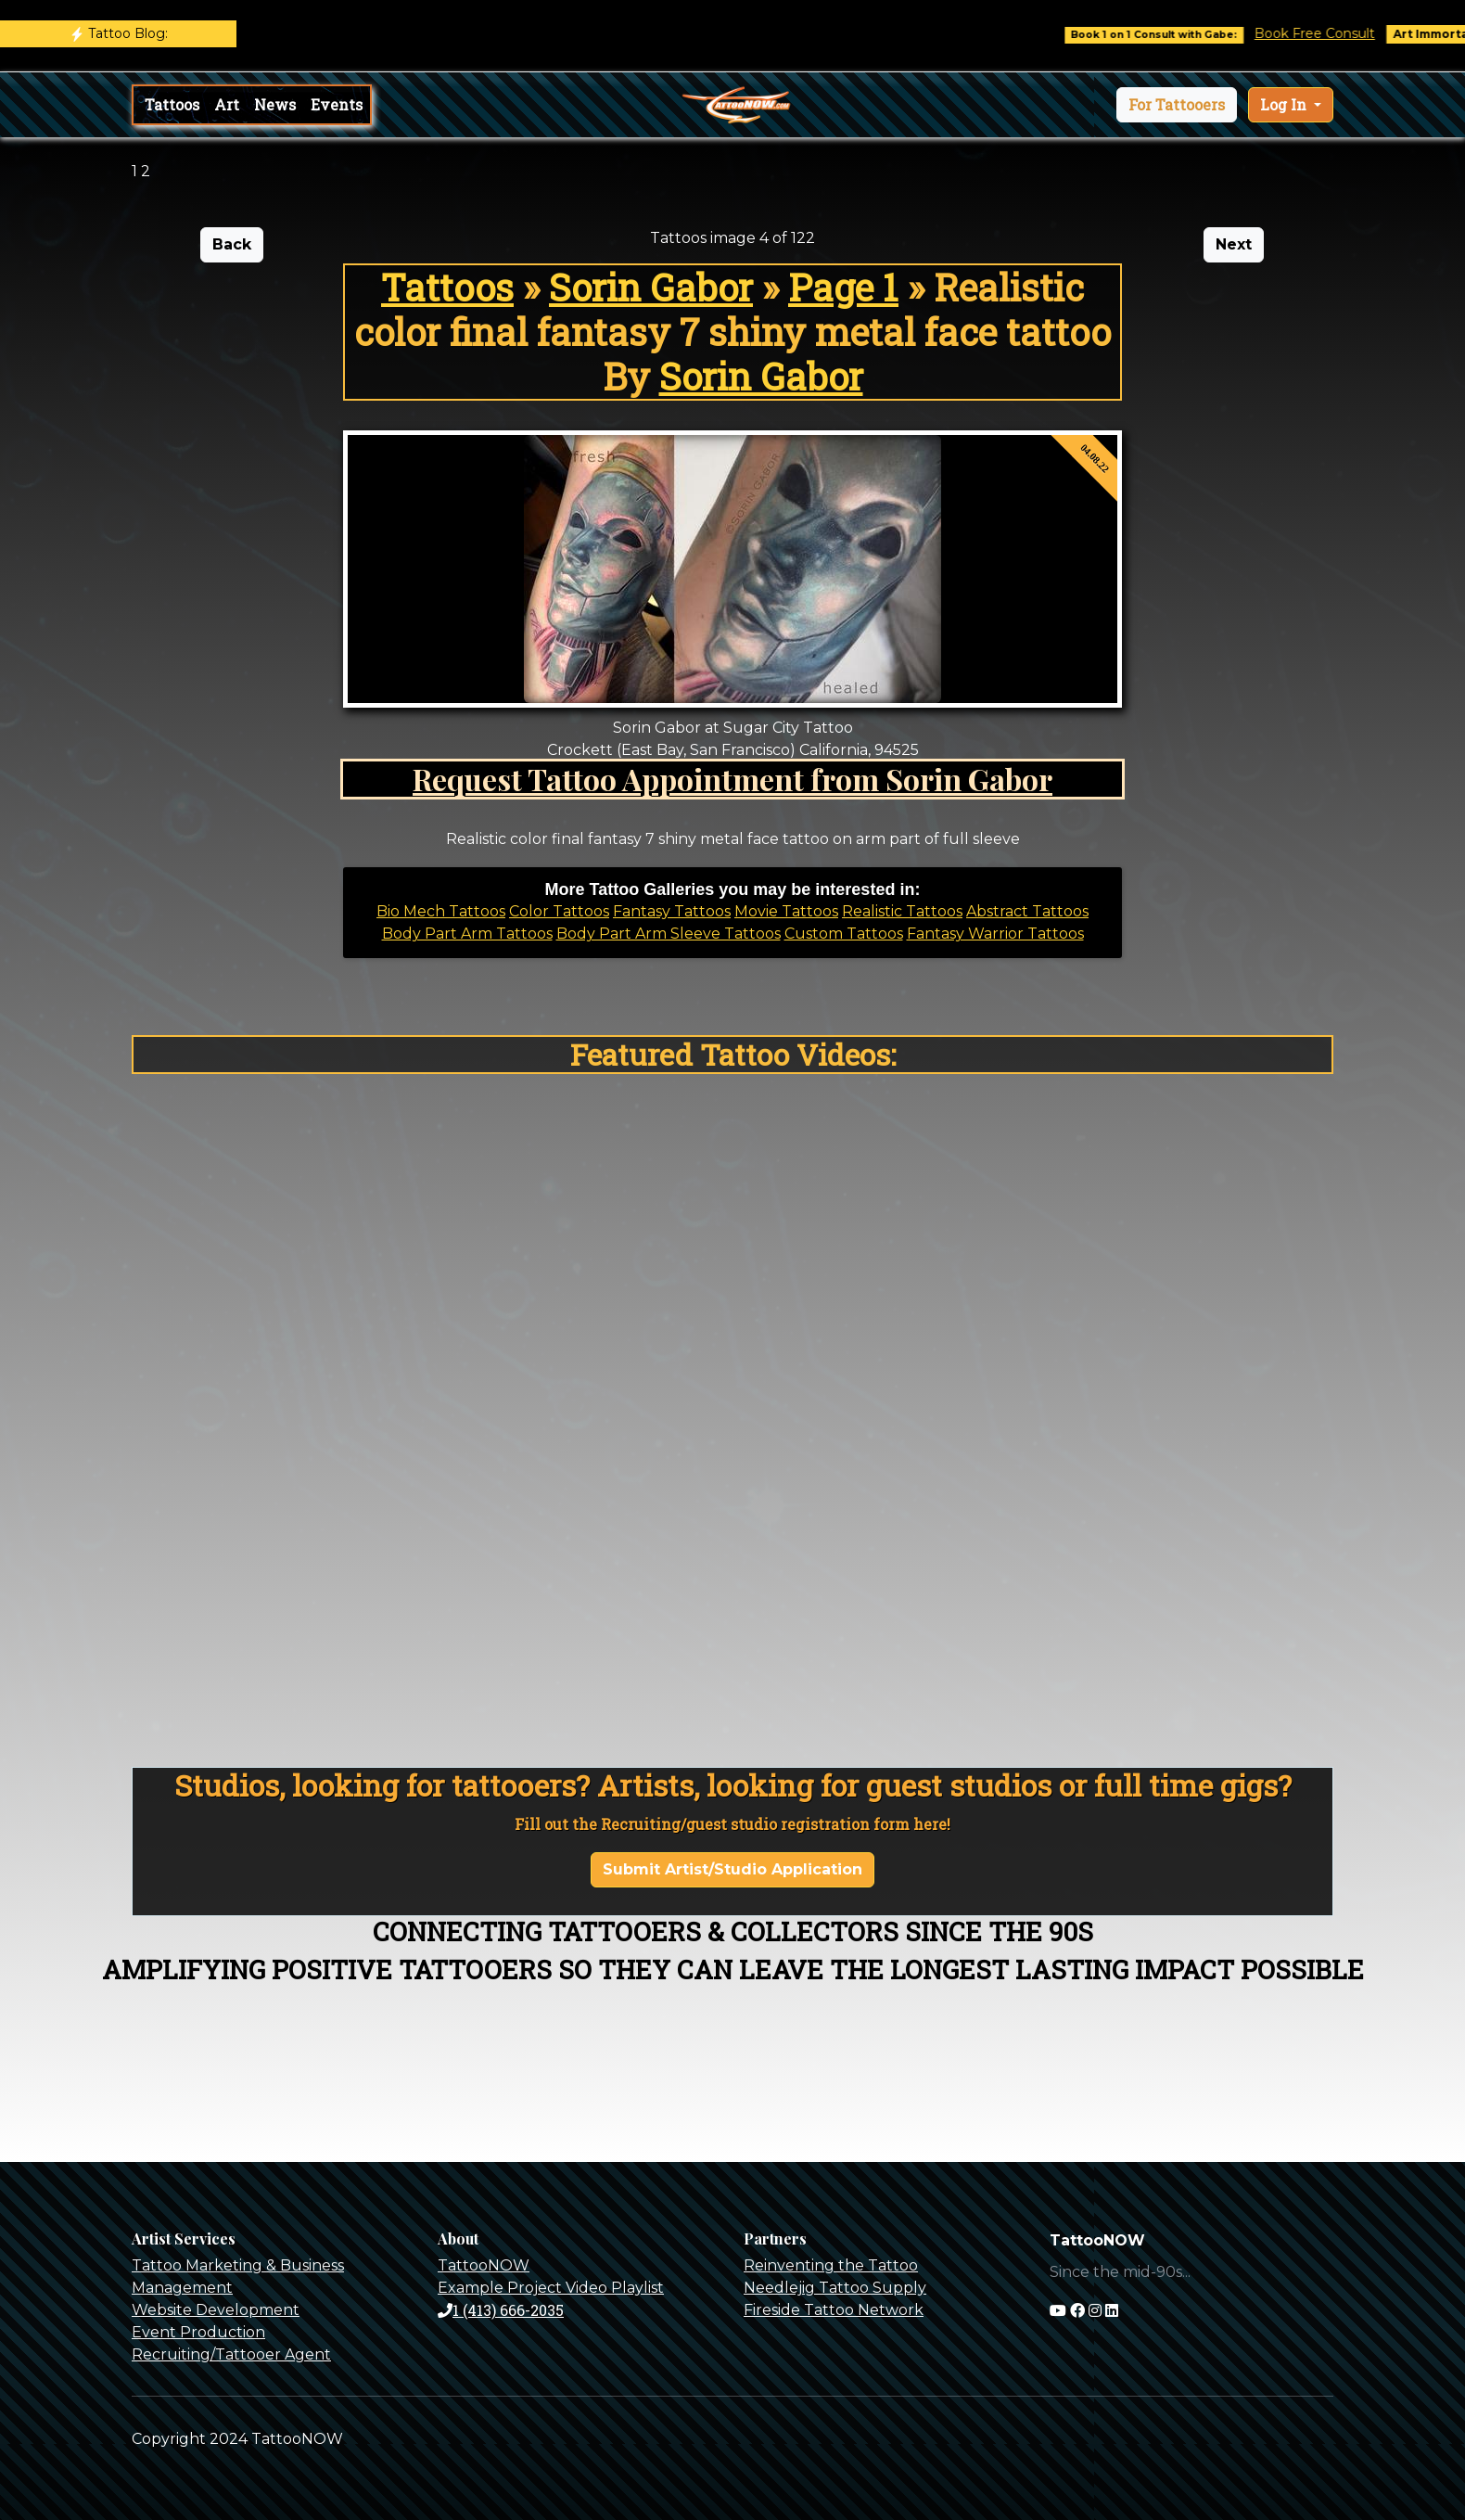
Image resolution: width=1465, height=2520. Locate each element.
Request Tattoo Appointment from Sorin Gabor (732, 779)
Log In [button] (1285, 104)
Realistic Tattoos (902, 911)
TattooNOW (483, 2265)
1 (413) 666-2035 (501, 2310)
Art (226, 104)
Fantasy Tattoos (672, 911)
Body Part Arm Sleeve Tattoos (668, 933)
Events (337, 104)
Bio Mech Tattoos (440, 911)
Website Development (215, 2310)
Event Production (198, 2332)
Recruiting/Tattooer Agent (231, 2354)
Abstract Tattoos (1027, 911)
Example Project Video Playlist (551, 2287)
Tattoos (172, 104)
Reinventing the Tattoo (831, 2265)
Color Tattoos (559, 911)
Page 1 (843, 287)
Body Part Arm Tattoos (467, 933)
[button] (1176, 104)
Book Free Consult (1332, 33)
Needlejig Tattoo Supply (835, 2287)
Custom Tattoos (843, 933)
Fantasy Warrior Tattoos (995, 933)
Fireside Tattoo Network (834, 2310)
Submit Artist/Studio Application (732, 1869)
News (275, 104)
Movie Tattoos (786, 911)
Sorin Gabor (651, 287)
